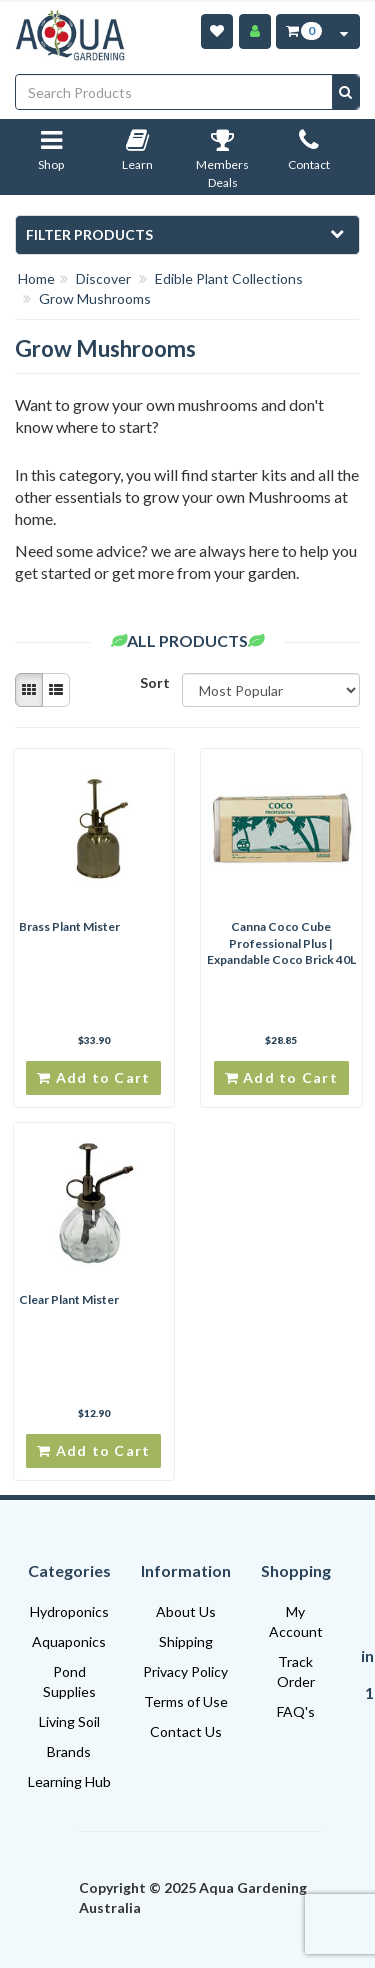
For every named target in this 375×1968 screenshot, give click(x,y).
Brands (69, 1751)
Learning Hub (69, 1781)
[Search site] (345, 92)
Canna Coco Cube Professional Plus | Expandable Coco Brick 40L (281, 943)
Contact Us (186, 1731)
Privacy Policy (185, 1671)
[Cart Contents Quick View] (344, 31)
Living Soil (69, 1721)
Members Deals (222, 163)
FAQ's (296, 1711)
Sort (153, 682)
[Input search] (174, 92)
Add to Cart (93, 1077)
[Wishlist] (217, 31)
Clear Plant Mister (69, 1299)
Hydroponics (69, 1611)
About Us (186, 1611)
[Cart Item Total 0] (302, 31)
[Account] (255, 31)
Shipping (186, 1641)
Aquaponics (69, 1641)
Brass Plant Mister (69, 926)
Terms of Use (186, 1701)
